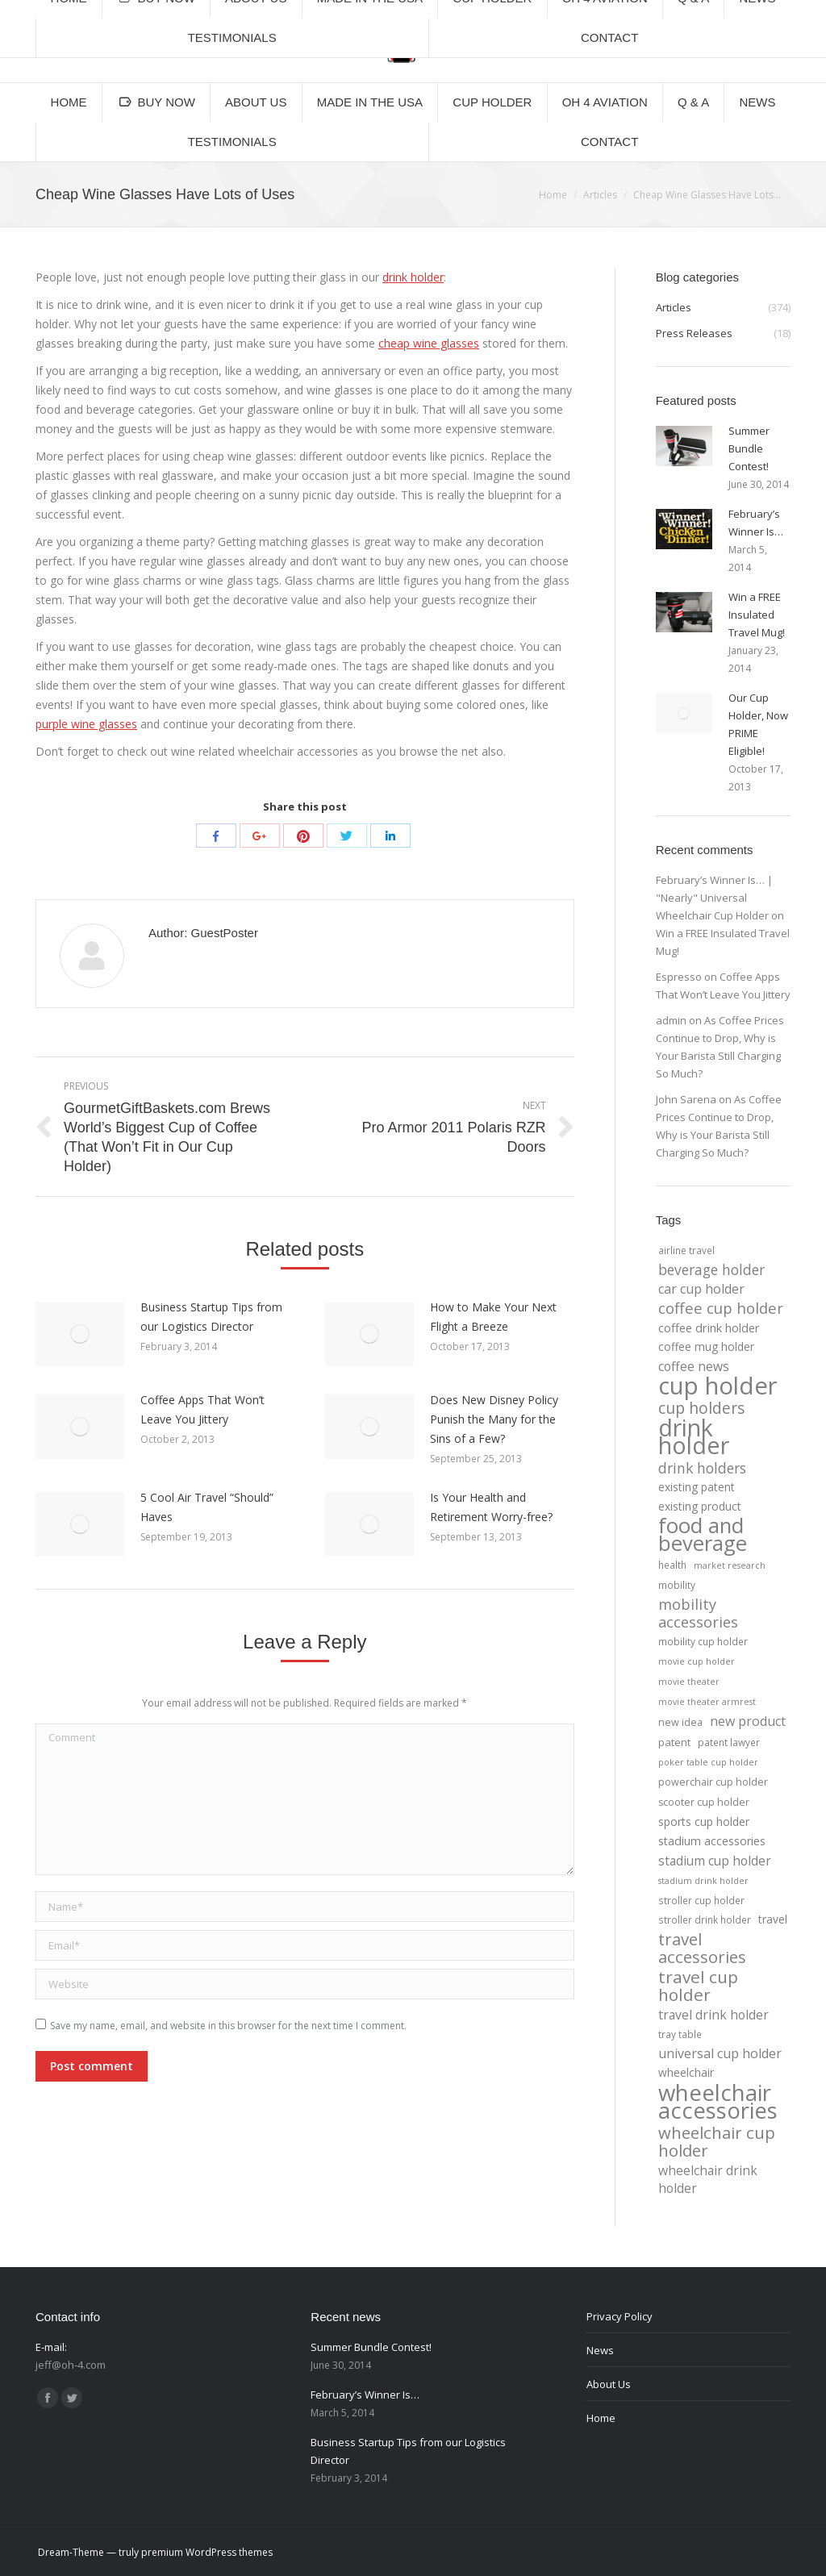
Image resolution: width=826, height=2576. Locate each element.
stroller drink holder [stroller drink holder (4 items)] (704, 1919)
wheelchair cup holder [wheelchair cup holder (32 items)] (716, 2141)
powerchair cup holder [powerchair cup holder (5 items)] (713, 1782)
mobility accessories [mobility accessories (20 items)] (698, 1613)
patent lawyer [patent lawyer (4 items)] (729, 1742)
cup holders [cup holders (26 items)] (701, 1408)
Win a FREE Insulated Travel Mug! (756, 615)
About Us (608, 2384)
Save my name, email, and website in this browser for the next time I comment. (228, 2025)
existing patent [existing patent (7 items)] (696, 1486)
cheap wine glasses (428, 343)
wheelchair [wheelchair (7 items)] (686, 2072)
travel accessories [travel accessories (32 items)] (702, 1947)
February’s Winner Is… (755, 522)
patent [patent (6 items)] (674, 1742)
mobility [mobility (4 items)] (676, 1584)
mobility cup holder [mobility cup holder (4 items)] (703, 1641)
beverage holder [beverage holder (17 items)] (711, 1269)
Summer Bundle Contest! (749, 448)
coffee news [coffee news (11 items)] (693, 1366)
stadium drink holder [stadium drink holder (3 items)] (703, 1880)
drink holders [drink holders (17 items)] (702, 1468)
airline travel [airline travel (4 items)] (686, 1250)
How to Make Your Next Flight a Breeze (493, 1316)
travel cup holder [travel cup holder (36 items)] (698, 1985)
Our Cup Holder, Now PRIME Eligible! (758, 724)
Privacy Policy (619, 2316)
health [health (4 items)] (672, 1564)
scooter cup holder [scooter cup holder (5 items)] (703, 1802)
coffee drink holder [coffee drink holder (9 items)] (709, 1327)
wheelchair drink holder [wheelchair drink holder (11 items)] (707, 2179)
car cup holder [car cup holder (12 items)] (701, 1289)
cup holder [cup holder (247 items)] (718, 1385)
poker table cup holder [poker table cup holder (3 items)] (708, 1762)
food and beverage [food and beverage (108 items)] (702, 1535)
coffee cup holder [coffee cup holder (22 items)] (720, 1308)
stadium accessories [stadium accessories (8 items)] (712, 1841)
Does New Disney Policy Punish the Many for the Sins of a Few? (494, 1419)
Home (553, 195)
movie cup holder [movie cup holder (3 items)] (696, 1661)
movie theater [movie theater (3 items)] (689, 1681)
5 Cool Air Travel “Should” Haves (206, 1507)
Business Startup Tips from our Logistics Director (211, 1316)
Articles (600, 195)
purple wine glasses (86, 724)
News (600, 2350)
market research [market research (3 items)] (730, 1565)
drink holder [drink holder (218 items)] (693, 1436)
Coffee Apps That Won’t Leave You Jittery (202, 1409)
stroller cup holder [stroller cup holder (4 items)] (701, 1900)
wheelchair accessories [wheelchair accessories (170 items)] (718, 2101)
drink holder (413, 277)
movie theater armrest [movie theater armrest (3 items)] (707, 1701)
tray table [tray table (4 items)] (680, 2034)
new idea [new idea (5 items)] (680, 1722)
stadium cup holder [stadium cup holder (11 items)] (714, 1860)
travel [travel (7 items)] (772, 1919)
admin (671, 1020)
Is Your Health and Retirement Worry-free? (491, 1507)
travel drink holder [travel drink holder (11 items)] (713, 2015)
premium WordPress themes (207, 2552)
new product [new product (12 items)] (748, 1721)
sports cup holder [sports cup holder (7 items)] (703, 1821)
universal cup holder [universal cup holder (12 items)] (720, 2053)
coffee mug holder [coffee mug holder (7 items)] (706, 1346)
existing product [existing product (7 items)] (699, 1506)
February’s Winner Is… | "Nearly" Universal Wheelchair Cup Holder (714, 898)
